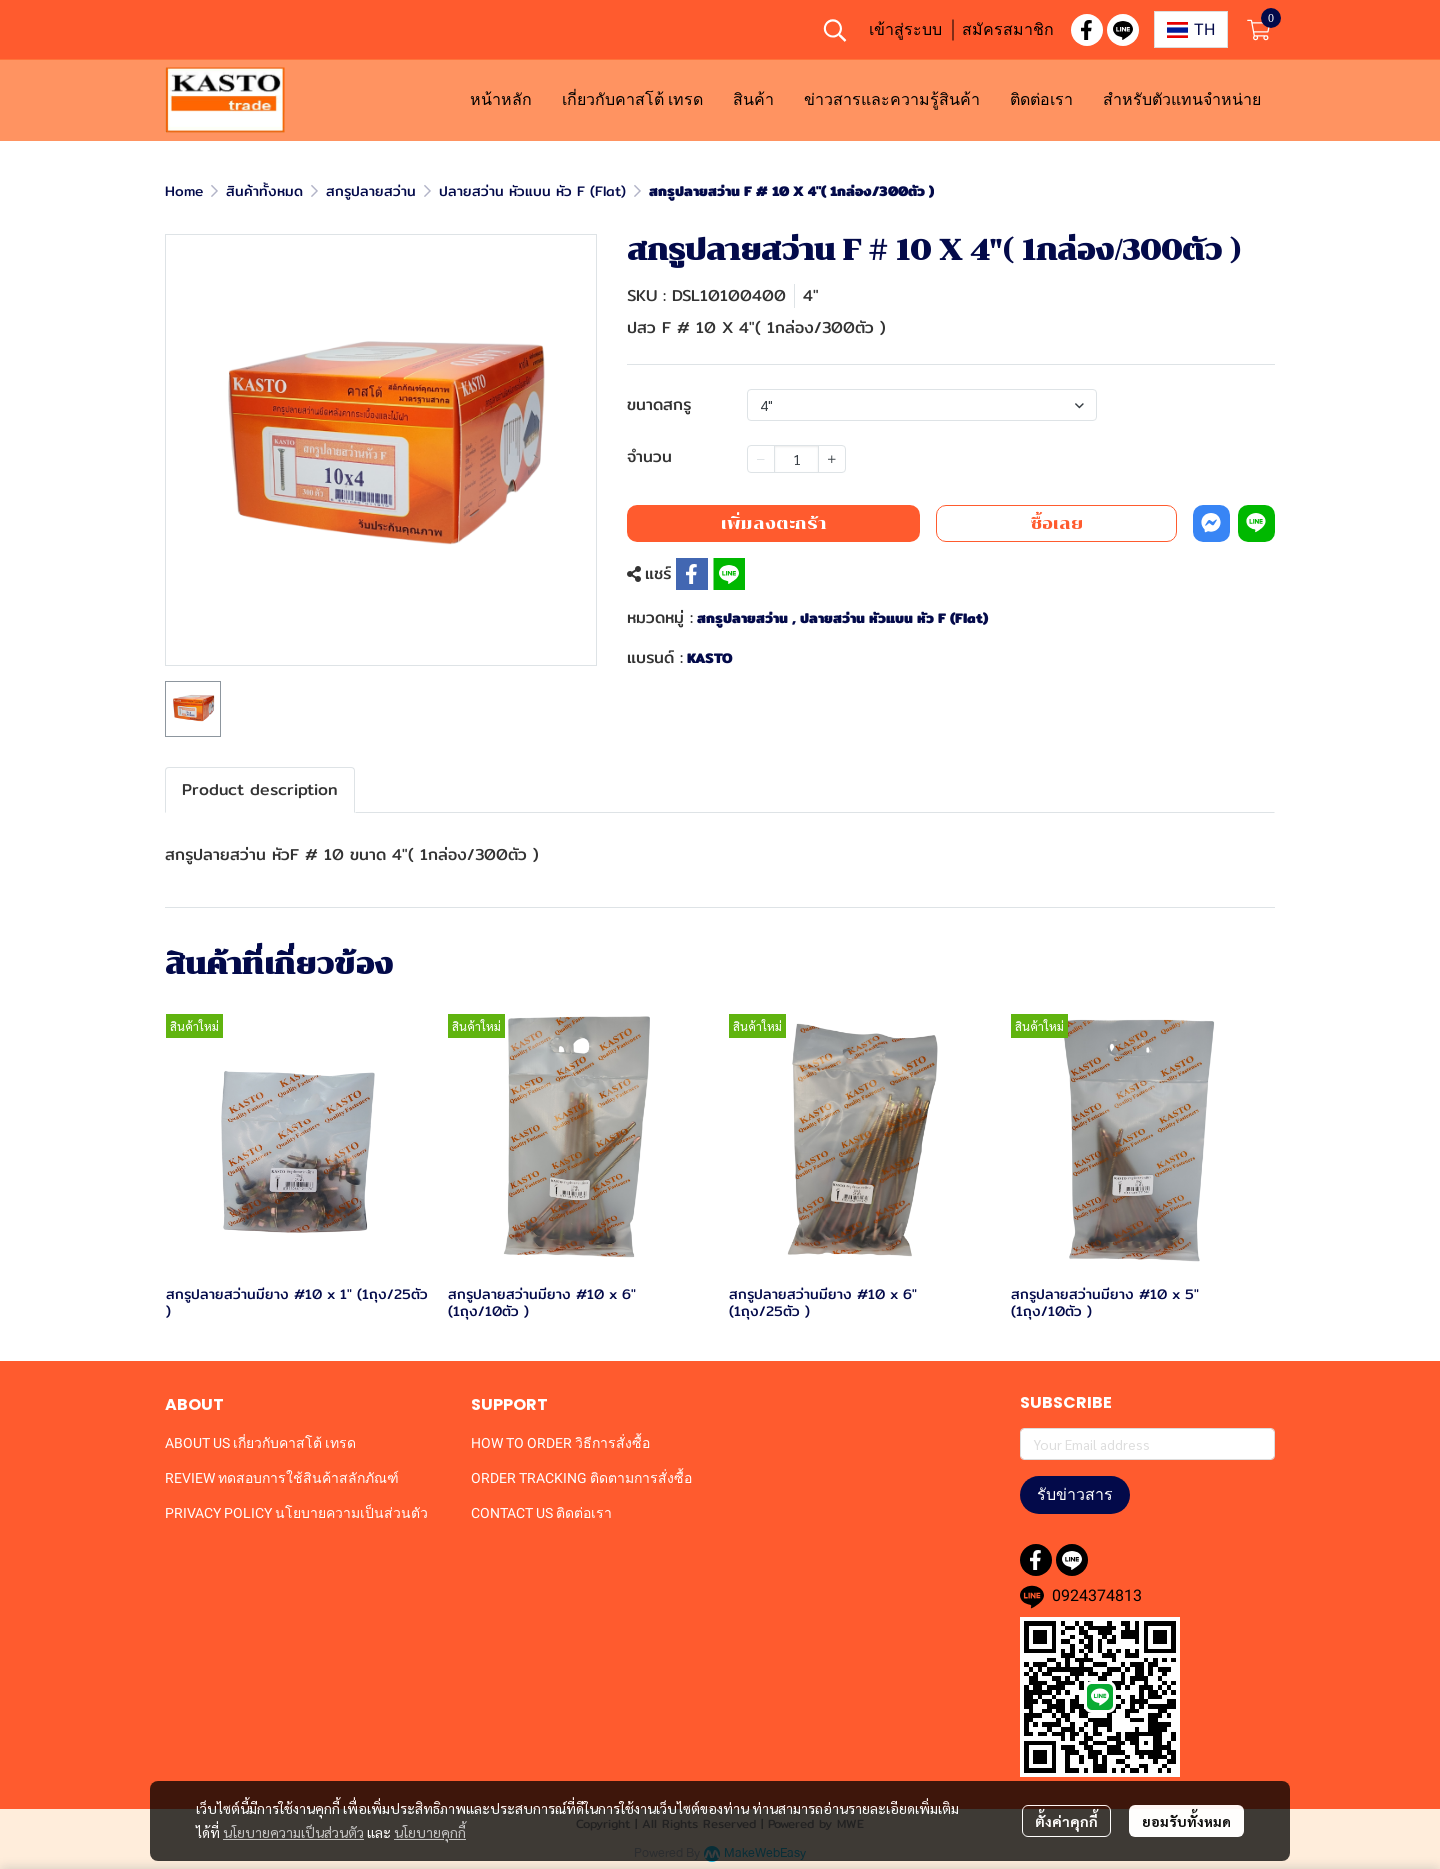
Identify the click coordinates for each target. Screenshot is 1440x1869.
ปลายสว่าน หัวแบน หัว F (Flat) (532, 191)
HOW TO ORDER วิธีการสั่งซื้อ (560, 1443)
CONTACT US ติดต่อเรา (541, 1513)
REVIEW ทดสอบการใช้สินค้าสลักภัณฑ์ (282, 1478)
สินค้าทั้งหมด (264, 191)
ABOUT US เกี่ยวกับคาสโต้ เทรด (260, 1443)
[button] (835, 30)
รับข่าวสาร (1075, 1494)
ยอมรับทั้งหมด (1186, 1821)
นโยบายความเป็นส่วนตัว (293, 1832)
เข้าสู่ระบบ (905, 29)
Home (184, 191)
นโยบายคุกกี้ (430, 1832)
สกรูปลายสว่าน (371, 191)
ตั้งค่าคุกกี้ (1066, 1821)
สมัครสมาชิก (1008, 29)
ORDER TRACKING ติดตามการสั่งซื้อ (581, 1478)
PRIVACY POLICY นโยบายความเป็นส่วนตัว (296, 1513)
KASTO (710, 658)
